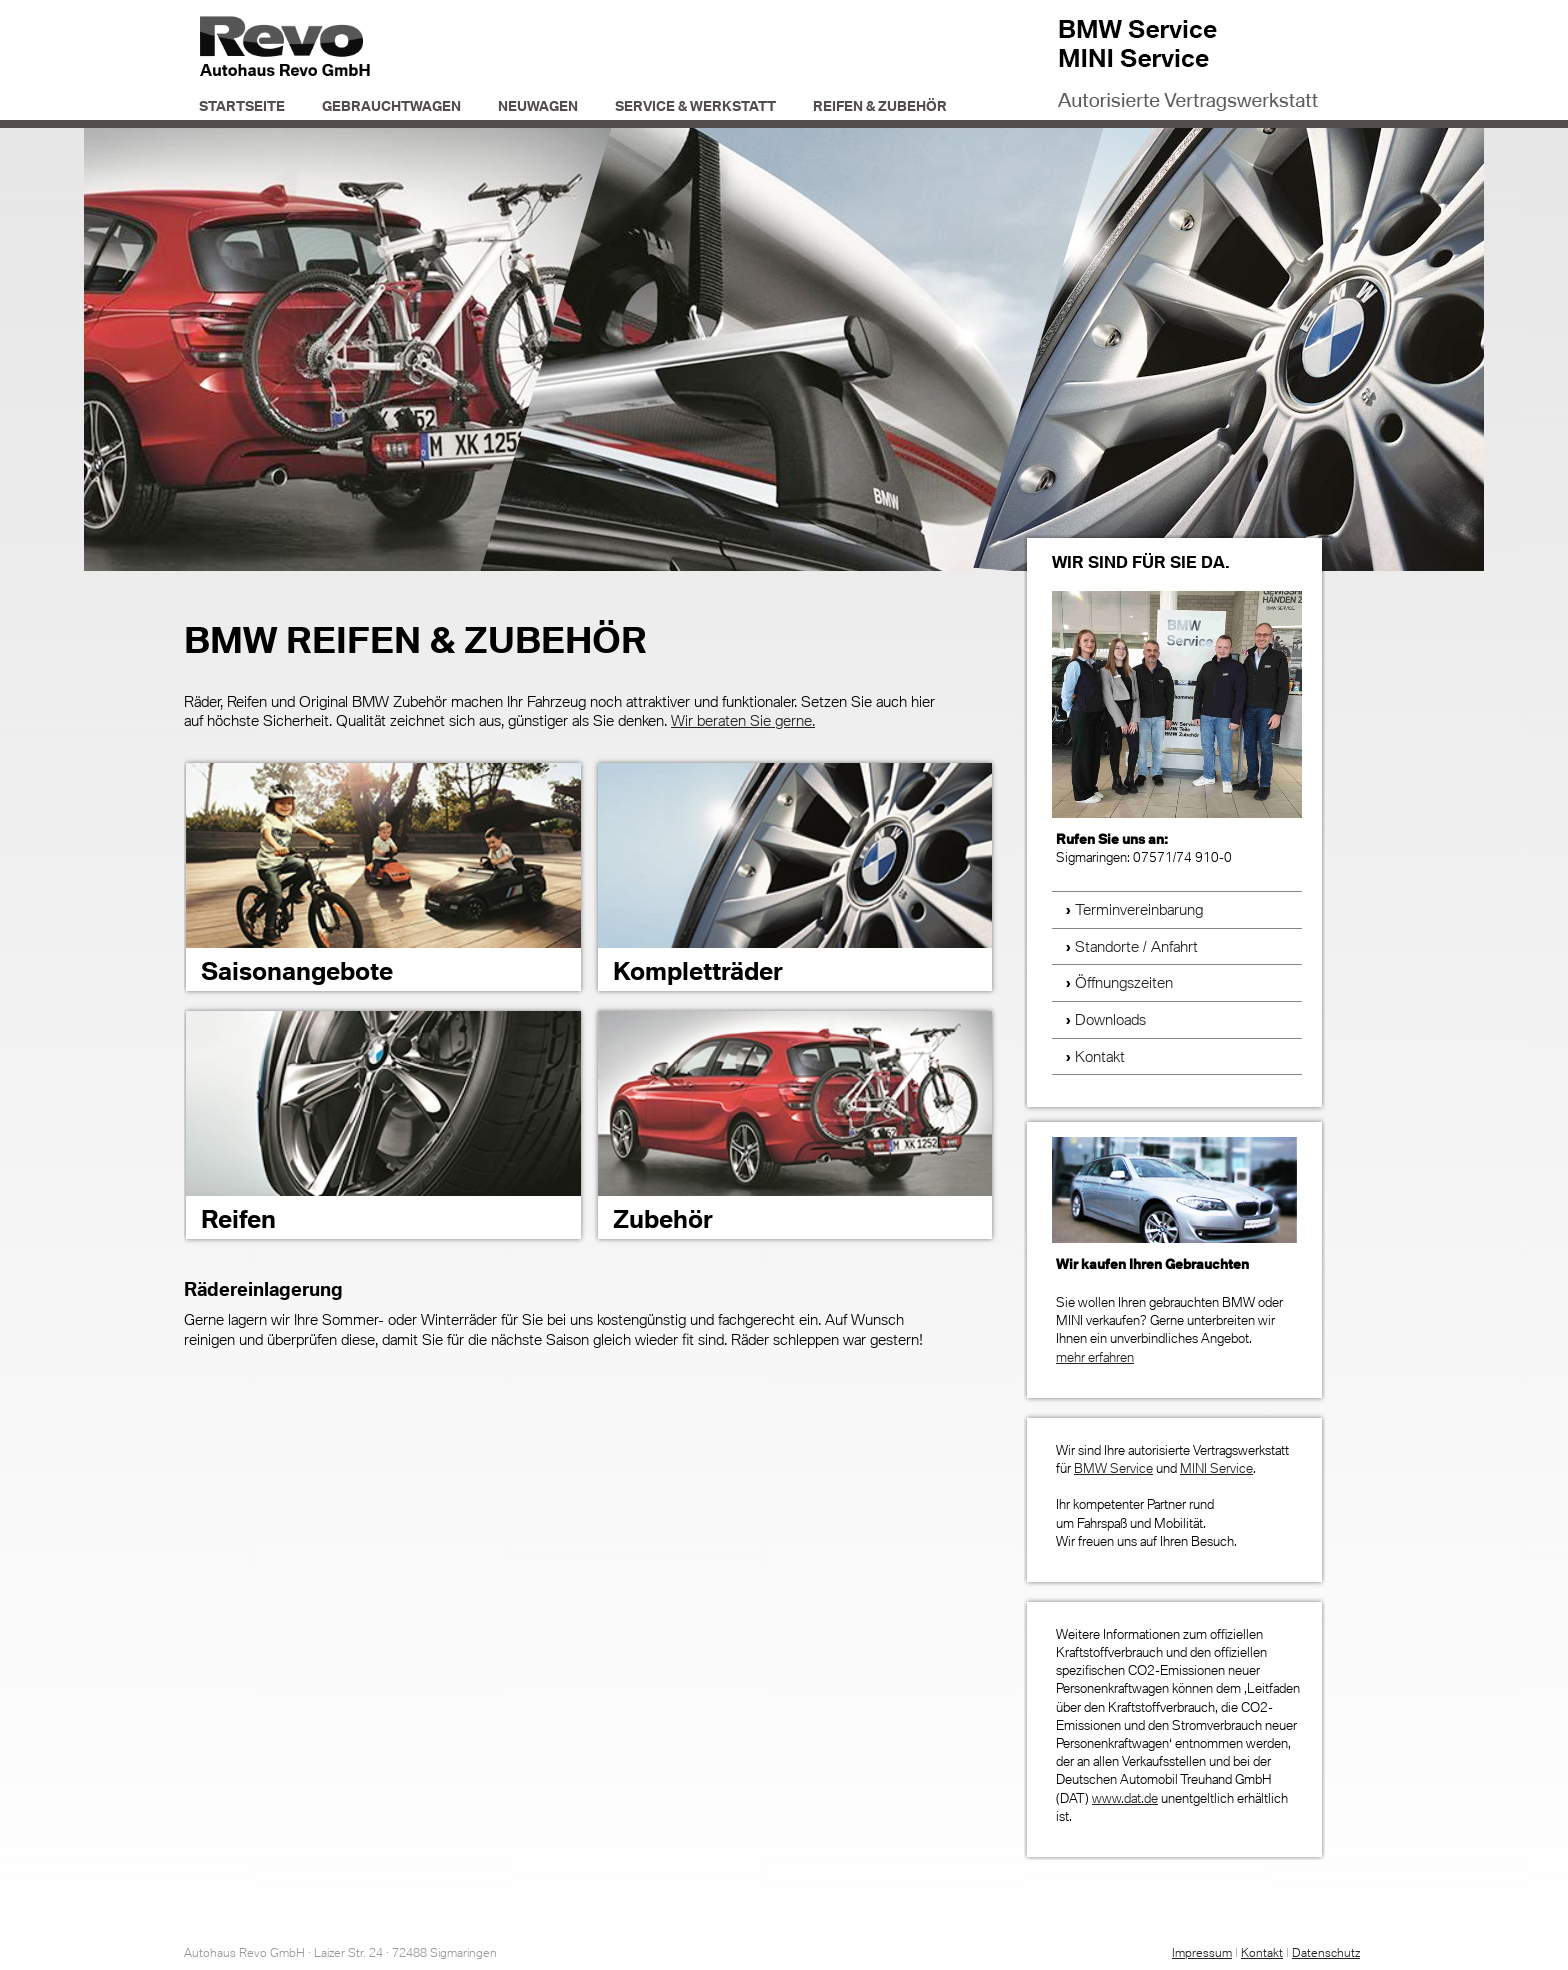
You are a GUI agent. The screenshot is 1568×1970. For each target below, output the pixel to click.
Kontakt (1100, 1056)
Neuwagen (538, 106)
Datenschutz (1326, 1952)
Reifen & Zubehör (880, 106)
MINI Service (1216, 1468)
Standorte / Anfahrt (1136, 946)
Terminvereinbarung (1139, 909)
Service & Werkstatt (695, 106)
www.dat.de (1125, 1798)
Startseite (242, 106)
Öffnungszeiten (1124, 982)
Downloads (1110, 1019)
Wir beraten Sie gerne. (743, 720)
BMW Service (1113, 1468)
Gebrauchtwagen (391, 106)
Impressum (1202, 1952)
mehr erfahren (1095, 1357)
